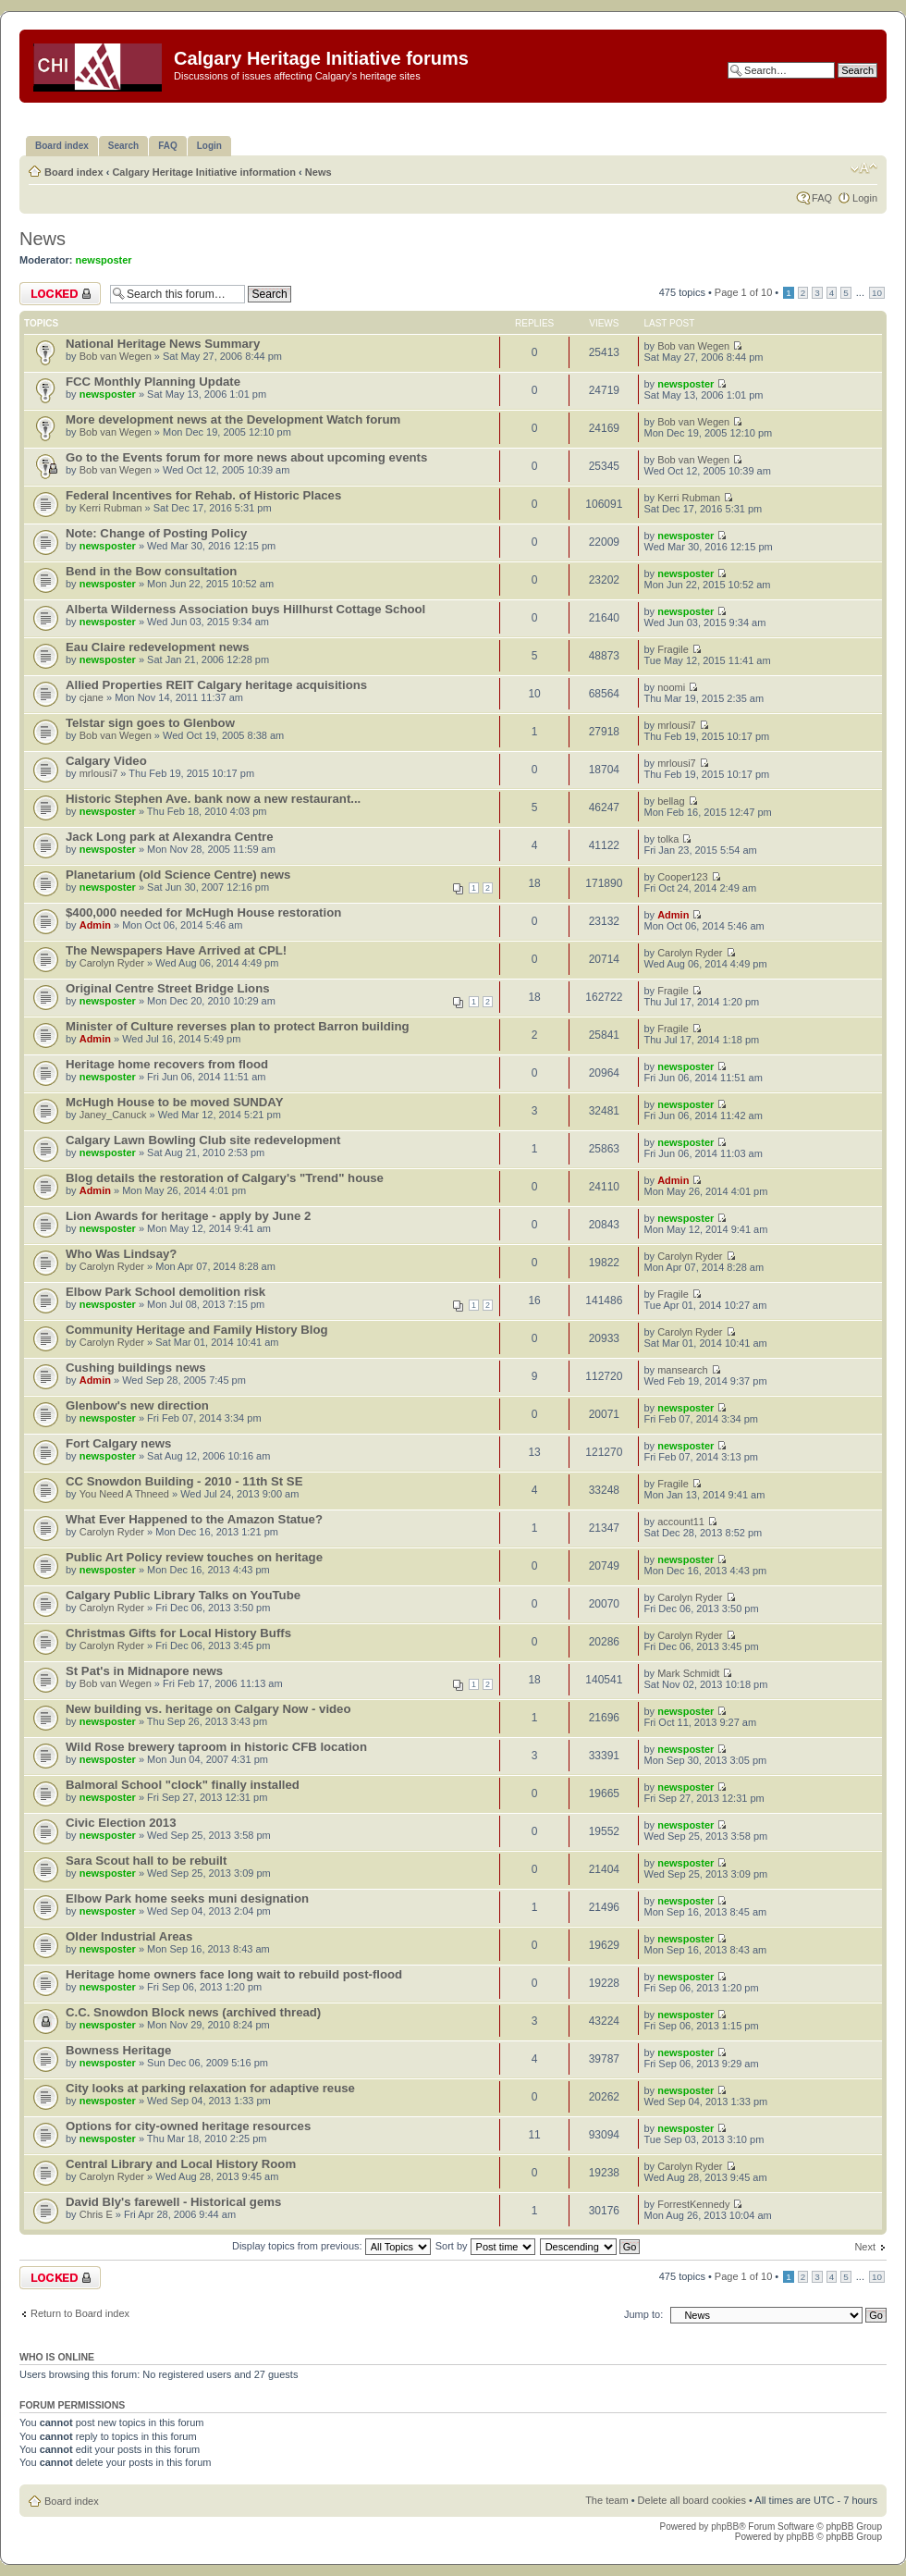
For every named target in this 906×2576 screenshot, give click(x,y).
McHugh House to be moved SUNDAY (174, 1102)
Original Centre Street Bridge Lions (168, 988)
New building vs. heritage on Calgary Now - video (208, 1709)
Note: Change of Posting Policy (156, 533)
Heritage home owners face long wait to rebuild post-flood (234, 1974)
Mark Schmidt (688, 1673)
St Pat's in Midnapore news (144, 1671)
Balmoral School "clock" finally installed (183, 1785)
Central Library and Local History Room (181, 2164)
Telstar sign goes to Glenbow (150, 723)
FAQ (822, 197)
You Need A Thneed (124, 1493)
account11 (680, 1521)
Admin (95, 925)
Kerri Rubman (111, 507)
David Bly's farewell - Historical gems (173, 2202)
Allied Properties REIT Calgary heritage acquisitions (216, 685)
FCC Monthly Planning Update (153, 381)
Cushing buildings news (136, 1367)
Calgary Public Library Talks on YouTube (183, 1595)
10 (877, 293)
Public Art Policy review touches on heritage (194, 1557)
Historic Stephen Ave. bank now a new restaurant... (213, 799)
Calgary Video (106, 761)
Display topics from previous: (331, 2245)
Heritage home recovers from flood (167, 1064)
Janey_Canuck (113, 1114)
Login (864, 197)
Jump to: (643, 2314)
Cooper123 (682, 876)
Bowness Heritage (118, 2050)
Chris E (96, 2214)
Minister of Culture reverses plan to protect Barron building (238, 1026)
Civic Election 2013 (121, 1823)
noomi (671, 687)
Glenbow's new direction (137, 1405)
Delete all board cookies (692, 2500)
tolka (668, 838)
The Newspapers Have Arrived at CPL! (176, 950)
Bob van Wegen (116, 356)
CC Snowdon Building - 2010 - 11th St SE (184, 1481)
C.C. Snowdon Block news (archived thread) (193, 2012)
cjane (92, 697)
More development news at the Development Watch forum (233, 419)
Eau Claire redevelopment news (158, 647)
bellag (670, 801)
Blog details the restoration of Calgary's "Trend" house (225, 1178)
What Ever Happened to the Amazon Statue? (194, 1519)
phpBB (725, 2526)
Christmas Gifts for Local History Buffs (178, 1633)
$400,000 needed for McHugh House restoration (203, 912)
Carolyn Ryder (112, 962)
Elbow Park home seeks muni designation (187, 1898)
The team (606, 2500)
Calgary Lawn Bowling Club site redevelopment (203, 1140)
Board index (74, 172)
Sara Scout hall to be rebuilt (146, 1860)
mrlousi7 (676, 725)
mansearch (682, 1369)
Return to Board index (80, 2313)
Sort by (485, 2245)
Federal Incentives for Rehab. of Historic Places (203, 495)
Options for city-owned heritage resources (188, 2126)
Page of (743, 292)
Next (864, 2246)
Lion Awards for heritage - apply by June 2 (188, 1216)
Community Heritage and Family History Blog (197, 1330)
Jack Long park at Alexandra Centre (170, 837)
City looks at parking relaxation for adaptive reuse (210, 2088)
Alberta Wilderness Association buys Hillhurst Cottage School (245, 609)
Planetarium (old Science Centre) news (178, 874)
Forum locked (60, 293)
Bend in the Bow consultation (151, 571)
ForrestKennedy (693, 2204)
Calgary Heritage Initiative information (204, 172)
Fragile (673, 649)
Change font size (864, 168)
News (318, 172)
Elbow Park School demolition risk (165, 1292)
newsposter (104, 259)
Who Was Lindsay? (121, 1254)
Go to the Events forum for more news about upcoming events (246, 457)
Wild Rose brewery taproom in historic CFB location (216, 1747)
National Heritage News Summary (163, 344)
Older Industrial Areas (129, 1936)
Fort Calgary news (118, 1443)
